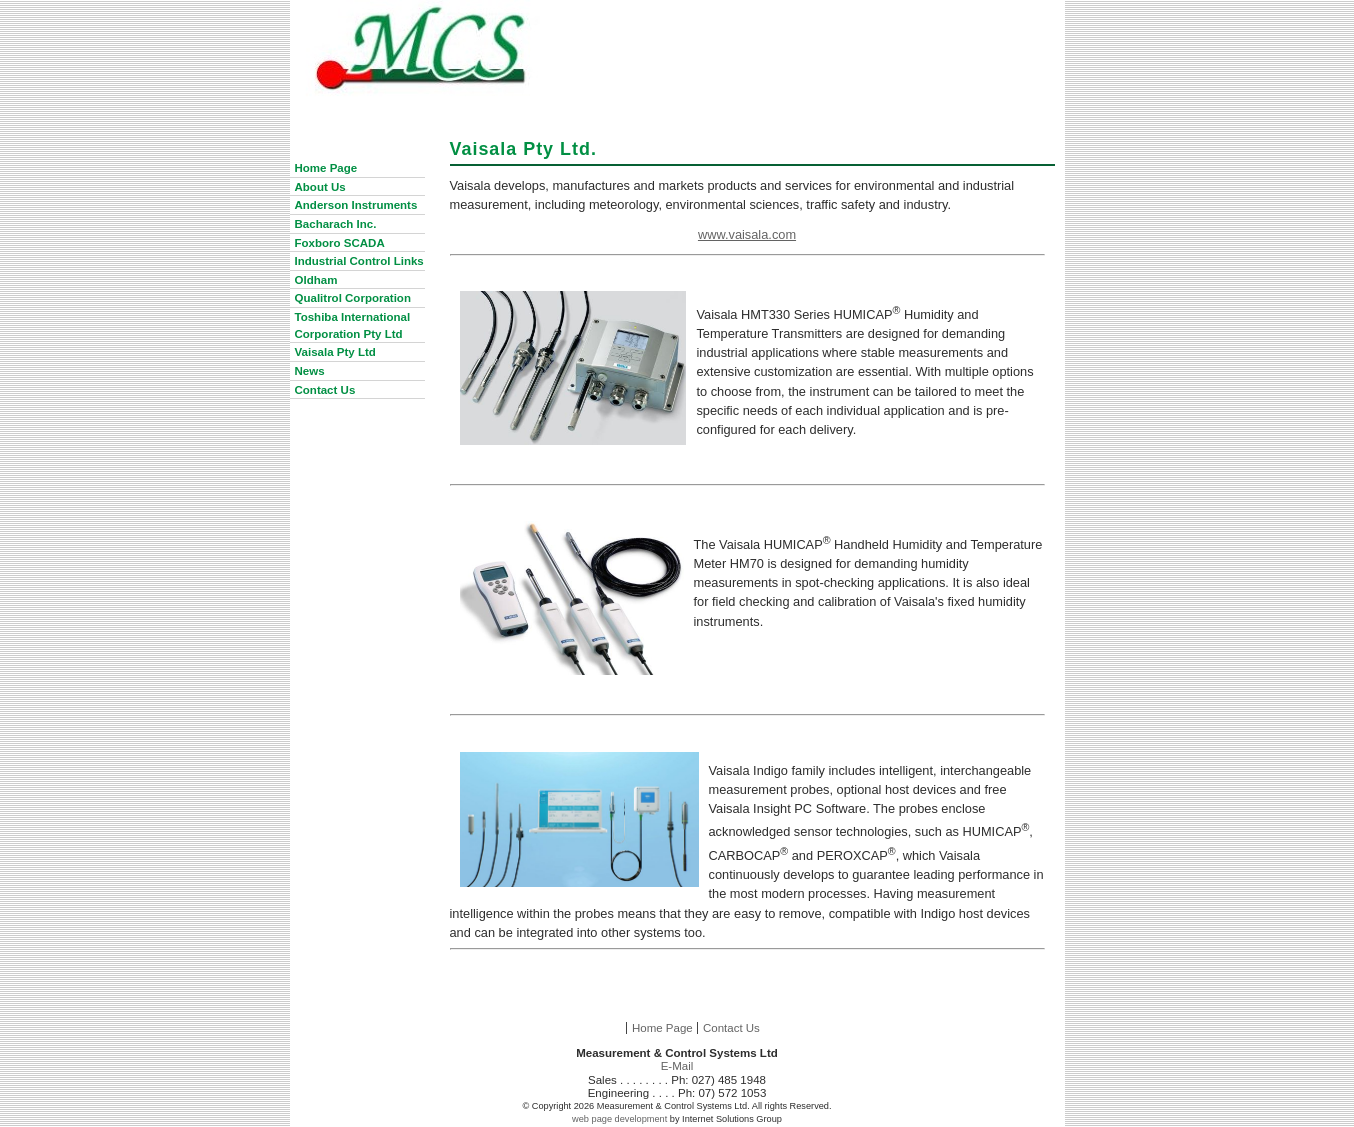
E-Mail (677, 1066)
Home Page (662, 1028)
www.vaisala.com (747, 234)
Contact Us (731, 1028)
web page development (619, 1119)
